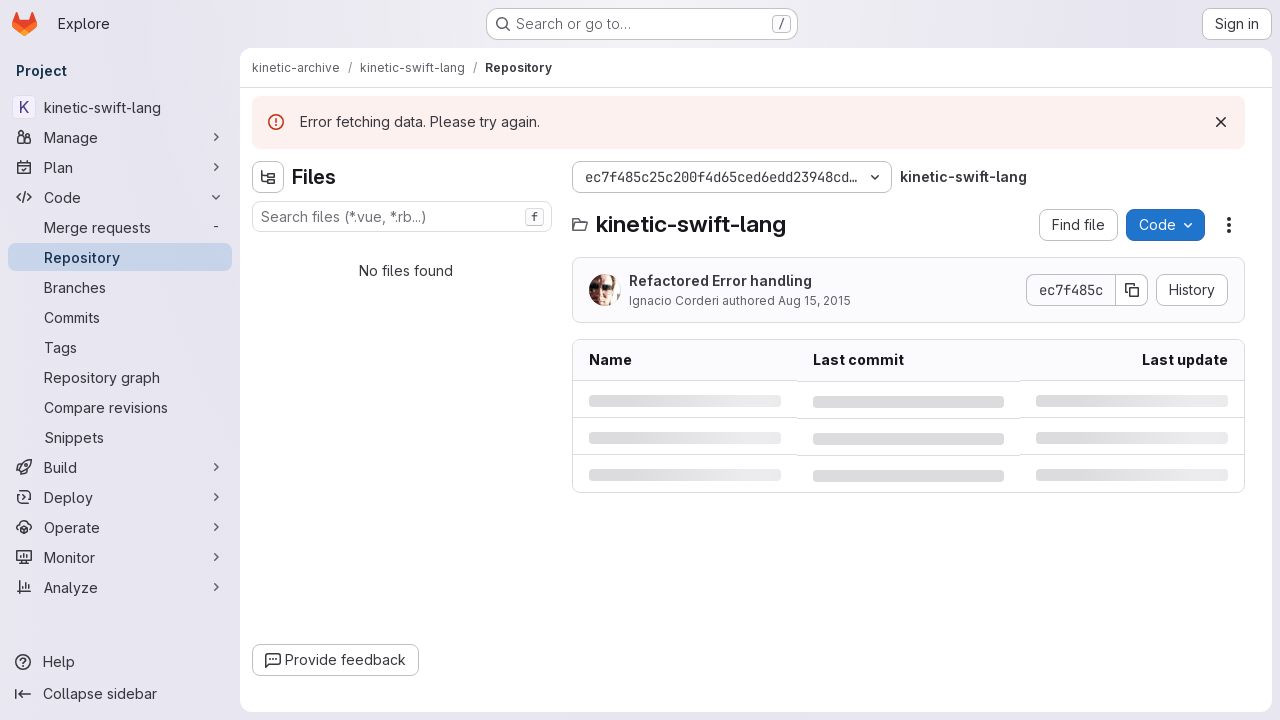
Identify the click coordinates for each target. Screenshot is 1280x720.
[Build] (120, 467)
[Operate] (120, 527)
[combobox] (402, 216)
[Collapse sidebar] (120, 694)
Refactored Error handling (720, 280)
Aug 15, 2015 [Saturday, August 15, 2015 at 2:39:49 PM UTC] (814, 300)
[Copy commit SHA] (1132, 290)
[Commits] (120, 317)
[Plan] (120, 167)
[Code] (120, 197)
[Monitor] (120, 557)
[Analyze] (120, 587)
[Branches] (120, 287)
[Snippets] (120, 437)
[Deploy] (120, 497)
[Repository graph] (120, 377)
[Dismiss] (1221, 122)
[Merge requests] (120, 227)
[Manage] (120, 137)
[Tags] (120, 347)
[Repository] (120, 257)
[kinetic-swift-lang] (120, 107)
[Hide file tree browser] (268, 177)
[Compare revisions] (120, 407)
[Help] (120, 662)
